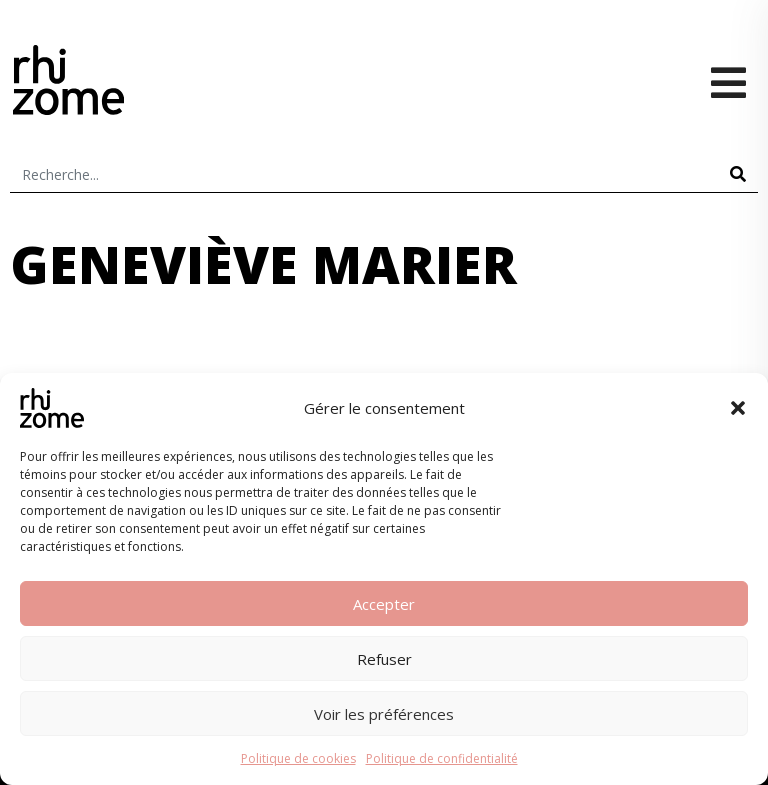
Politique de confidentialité (442, 758)
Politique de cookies (298, 758)
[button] (738, 408)
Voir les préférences (384, 714)
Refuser (384, 659)
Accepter (384, 604)
